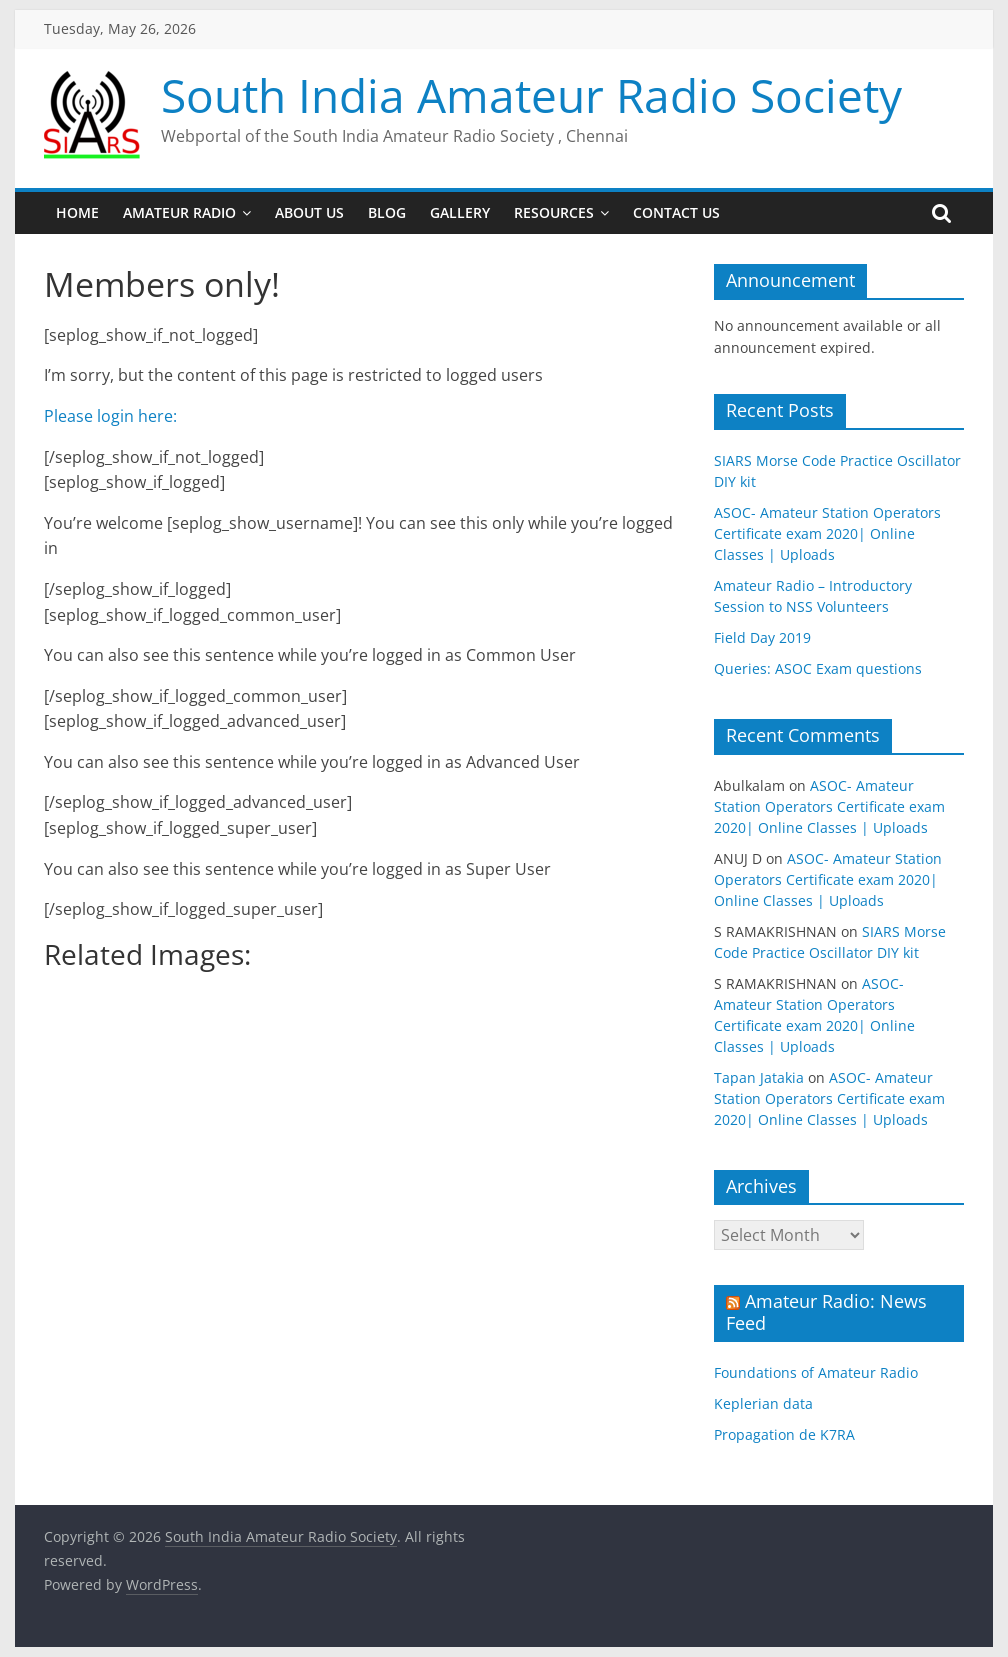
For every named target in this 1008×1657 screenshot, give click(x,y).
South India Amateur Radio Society (531, 95)
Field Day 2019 (762, 637)
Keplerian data (763, 1403)
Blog (387, 212)
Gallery (460, 212)
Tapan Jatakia (759, 1077)
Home (77, 212)
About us (309, 212)
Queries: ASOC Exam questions (818, 668)
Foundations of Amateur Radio (816, 1372)
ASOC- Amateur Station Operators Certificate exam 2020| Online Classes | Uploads (827, 533)
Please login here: (114, 416)
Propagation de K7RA (784, 1434)
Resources (554, 212)
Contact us (676, 212)
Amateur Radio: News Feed (826, 1312)
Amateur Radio (179, 212)
